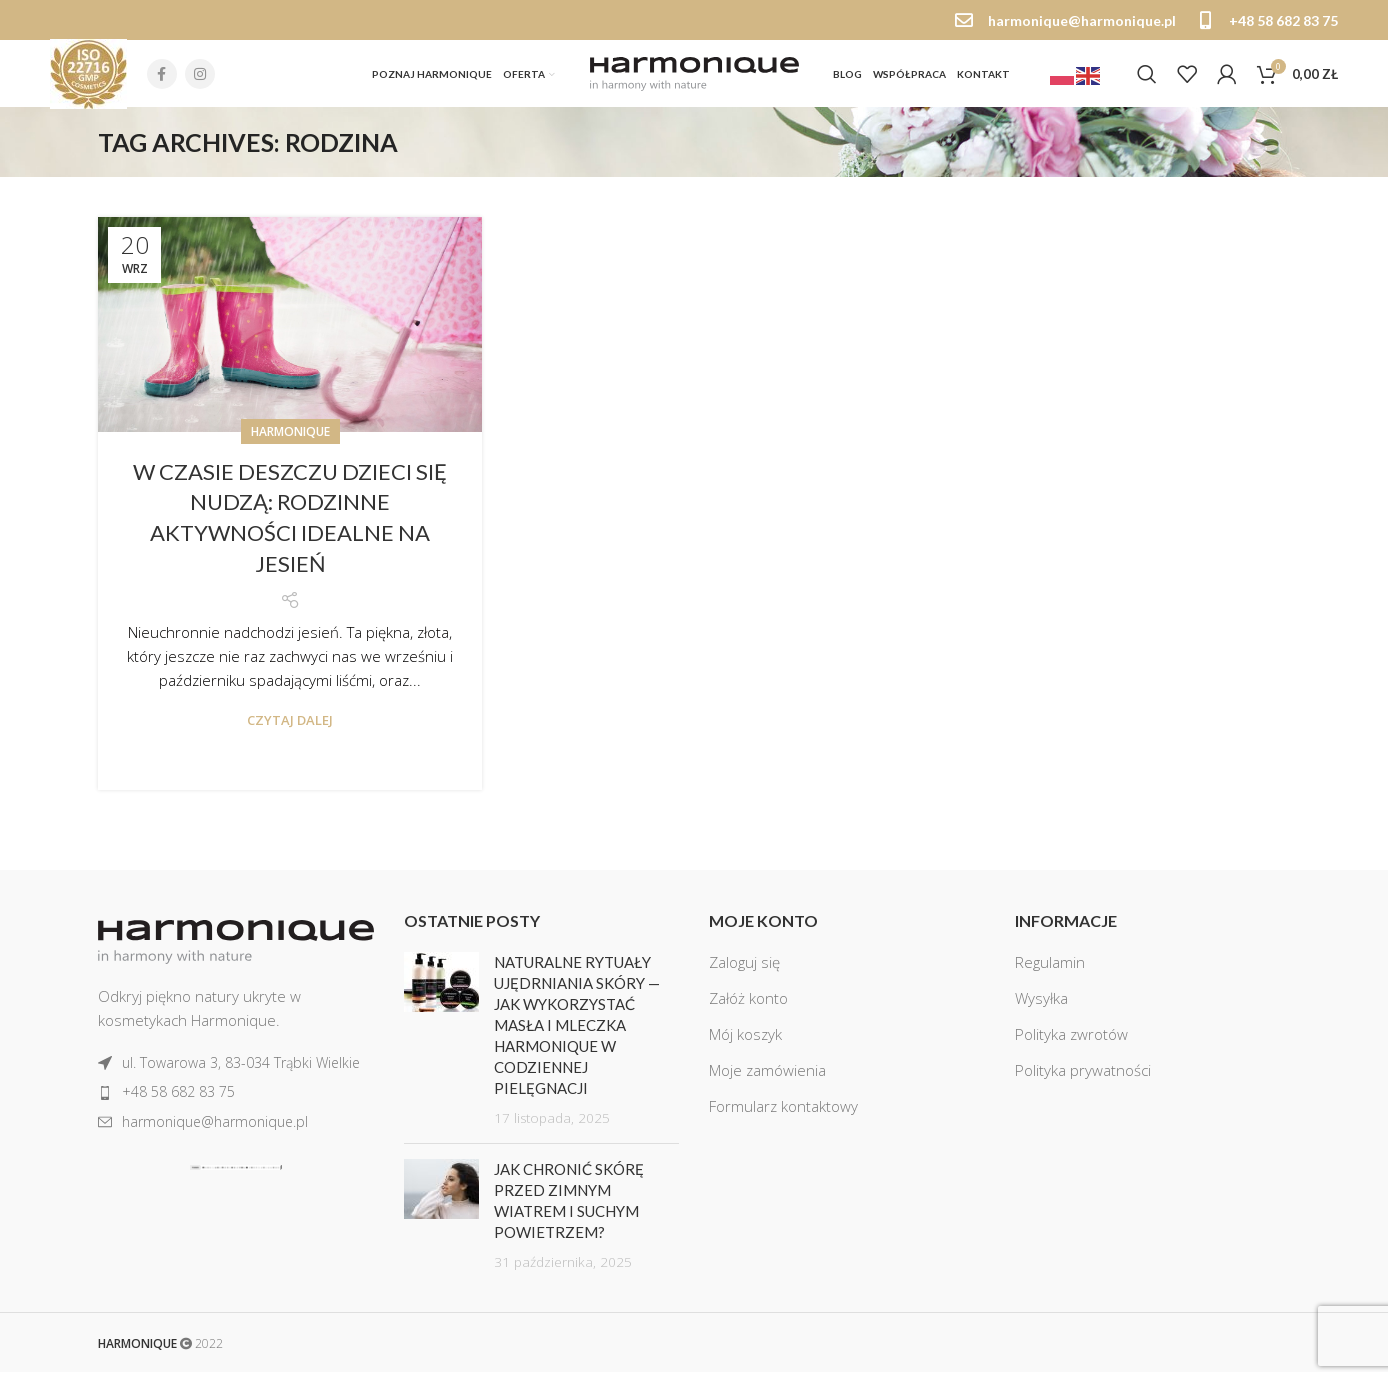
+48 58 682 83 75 (1283, 20)
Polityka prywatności (1083, 1079)
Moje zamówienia (767, 1079)
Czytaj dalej (290, 728)
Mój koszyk (745, 1043)
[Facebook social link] (162, 79)
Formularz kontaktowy (783, 1115)
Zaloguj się (744, 971)
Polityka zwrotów (1071, 1043)
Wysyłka (1041, 1007)
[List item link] (236, 1072)
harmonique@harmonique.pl (1082, 20)
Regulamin (1050, 971)
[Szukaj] (1147, 79)
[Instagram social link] (200, 79)
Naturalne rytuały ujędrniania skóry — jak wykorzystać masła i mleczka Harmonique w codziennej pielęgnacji (577, 1034)
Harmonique (290, 439)
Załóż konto (748, 1007)
